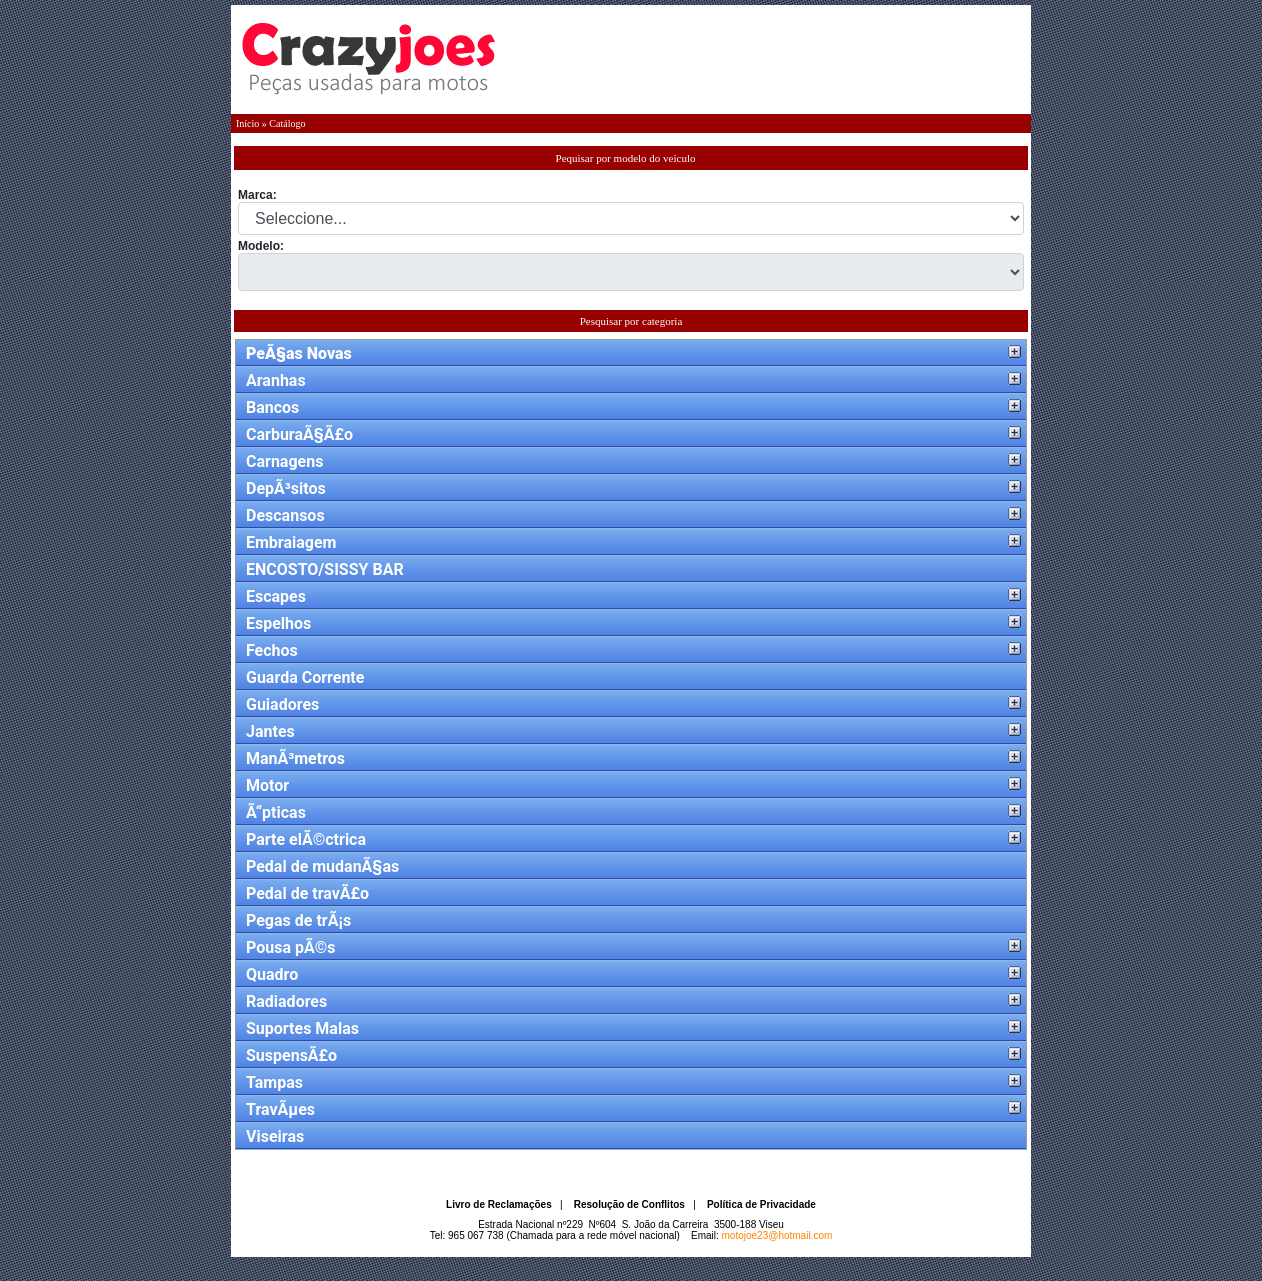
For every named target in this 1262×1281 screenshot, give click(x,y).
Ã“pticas (276, 812)
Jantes (270, 731)
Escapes (276, 596)
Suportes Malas (302, 1028)
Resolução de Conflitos (629, 1204)
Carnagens (284, 461)
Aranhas (276, 380)
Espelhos (278, 623)
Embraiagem (291, 542)
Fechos (272, 650)
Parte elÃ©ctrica (306, 839)
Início (247, 123)
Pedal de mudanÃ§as (322, 866)
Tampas (274, 1082)
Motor (267, 785)
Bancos (272, 407)
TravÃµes (280, 1109)
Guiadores (282, 704)
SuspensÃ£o (291, 1055)
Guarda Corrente (305, 677)
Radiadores (286, 1001)
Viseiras (275, 1136)
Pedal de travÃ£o (307, 893)
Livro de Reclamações (499, 1204)
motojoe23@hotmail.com (777, 1235)
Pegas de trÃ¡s (298, 920)
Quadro (272, 974)
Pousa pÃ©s (291, 947)
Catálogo (287, 123)
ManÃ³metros (295, 758)
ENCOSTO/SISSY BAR (325, 569)
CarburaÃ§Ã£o (299, 434)
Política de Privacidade (761, 1204)
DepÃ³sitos (286, 488)
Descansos (285, 515)
